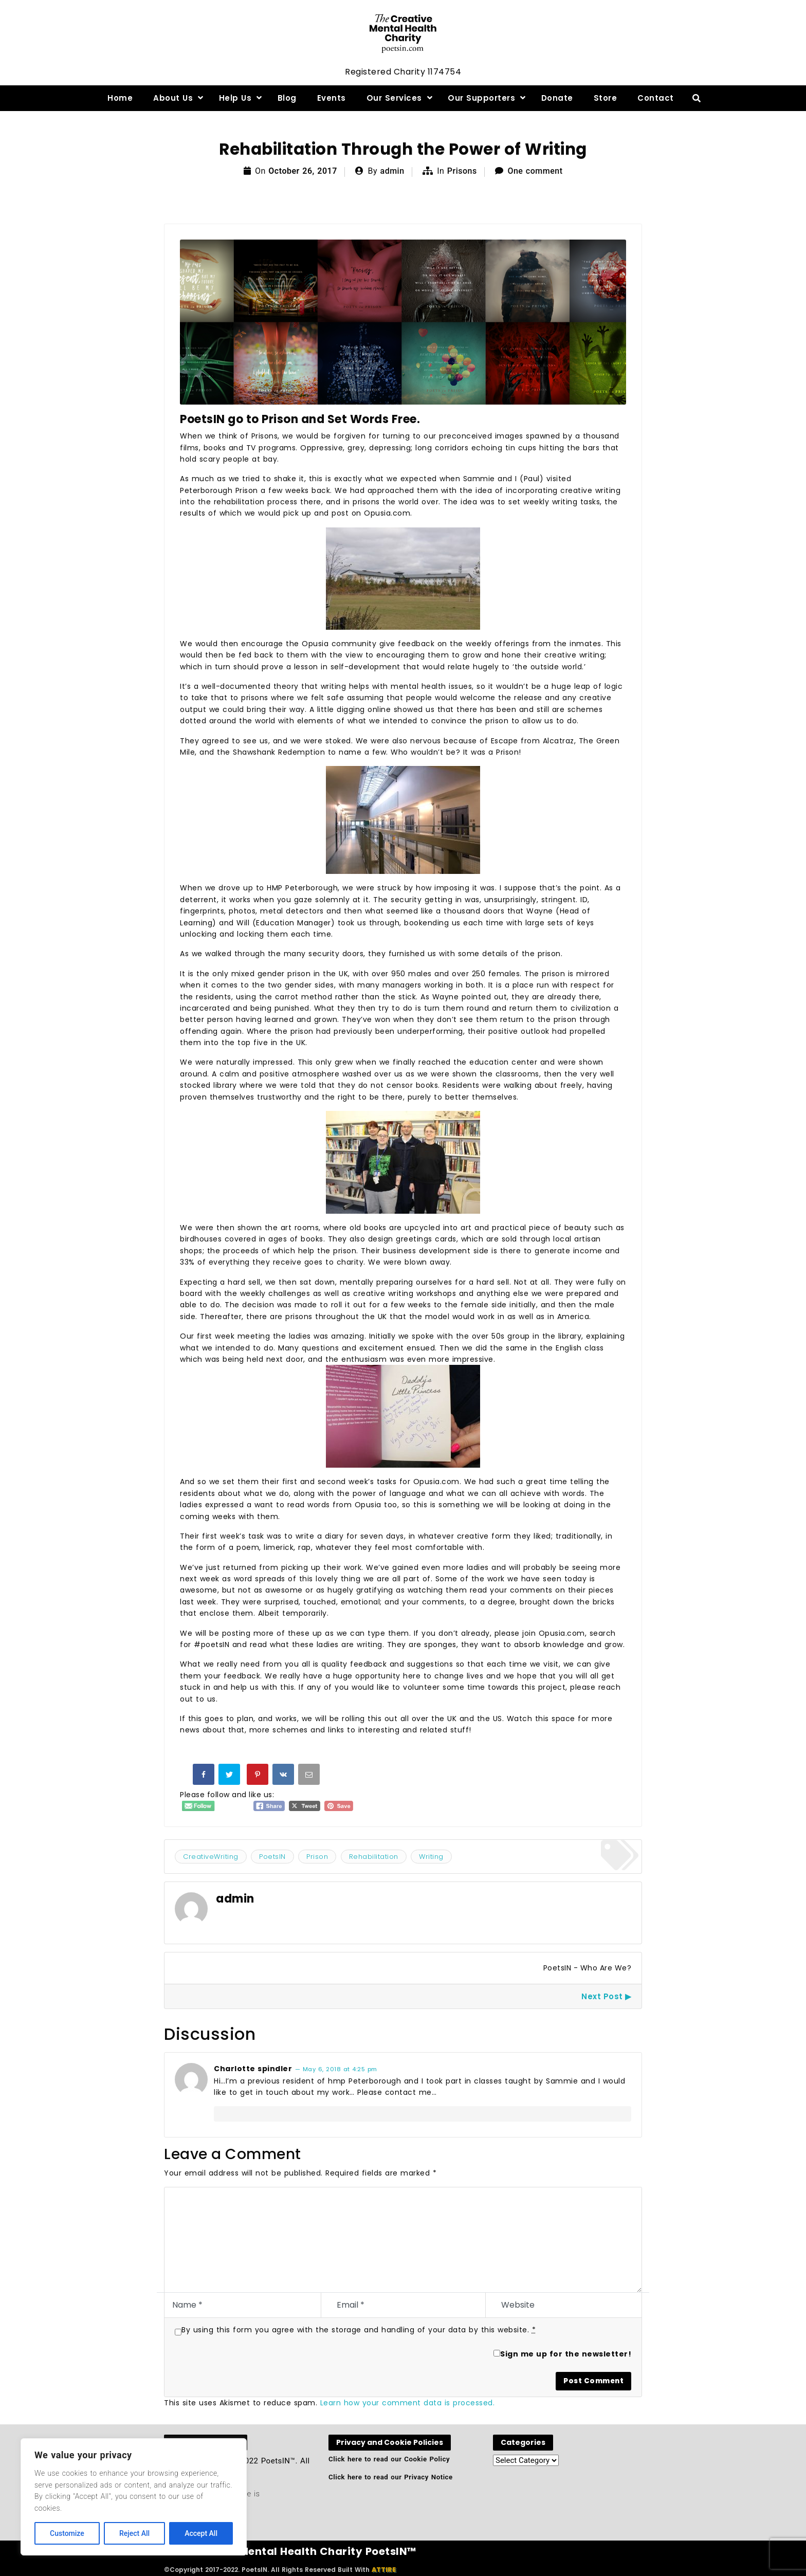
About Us (173, 98)
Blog (287, 98)
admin (392, 171)
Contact (655, 98)
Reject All (134, 2533)
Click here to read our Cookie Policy (389, 2459)
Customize (67, 2533)
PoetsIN (272, 1856)
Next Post (602, 1996)
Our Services (394, 98)
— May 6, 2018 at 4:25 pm (336, 2069)
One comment (534, 171)
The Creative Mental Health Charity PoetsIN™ (290, 2551)
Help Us (235, 98)
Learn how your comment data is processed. (407, 2403)
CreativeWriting (211, 1856)
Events (331, 98)
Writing (431, 1856)
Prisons (462, 171)
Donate (557, 98)
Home (120, 98)
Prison (317, 1856)
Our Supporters (481, 98)
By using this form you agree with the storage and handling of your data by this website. (358, 2330)
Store (605, 98)
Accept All (201, 2533)
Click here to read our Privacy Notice (390, 2477)
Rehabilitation (373, 1856)
